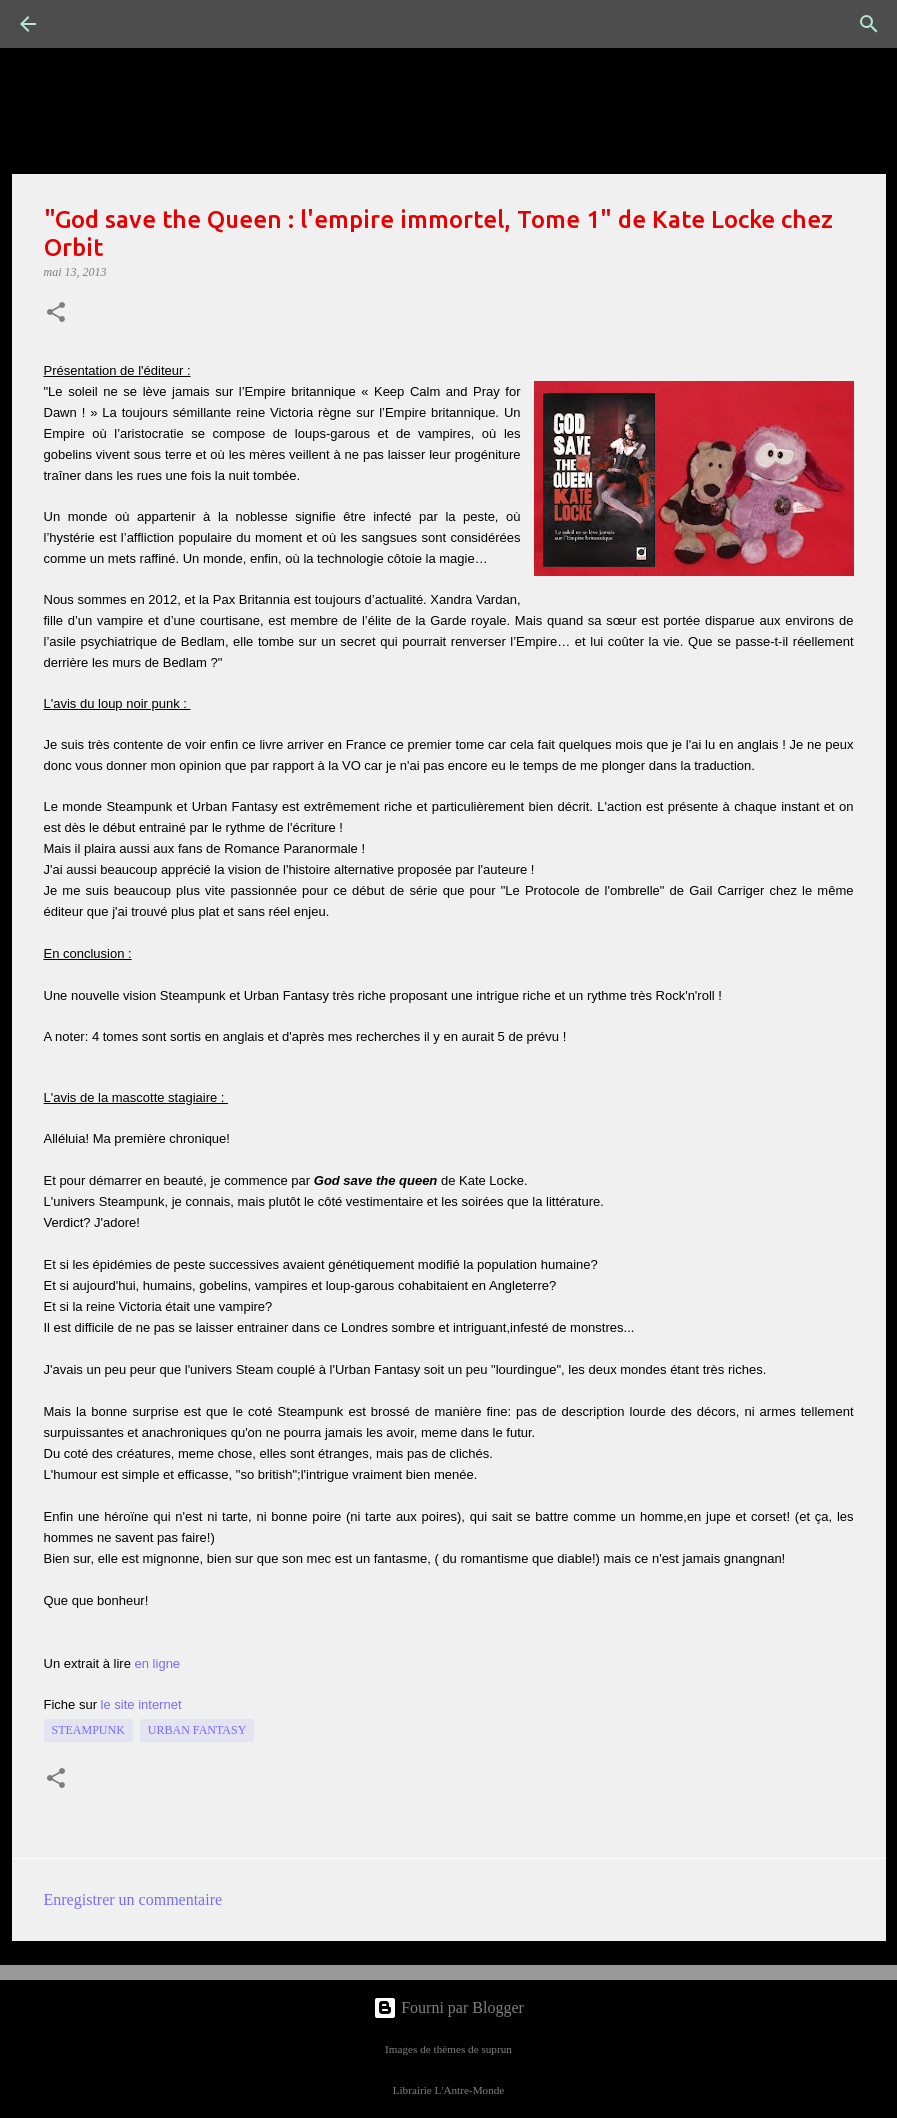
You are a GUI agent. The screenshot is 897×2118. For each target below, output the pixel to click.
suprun (496, 2049)
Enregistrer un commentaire (133, 1899)
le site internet (141, 1704)
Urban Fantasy (197, 1730)
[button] (56, 314)
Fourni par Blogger (448, 2007)
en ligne (158, 1663)
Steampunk (88, 1730)
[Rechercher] (84, 24)
